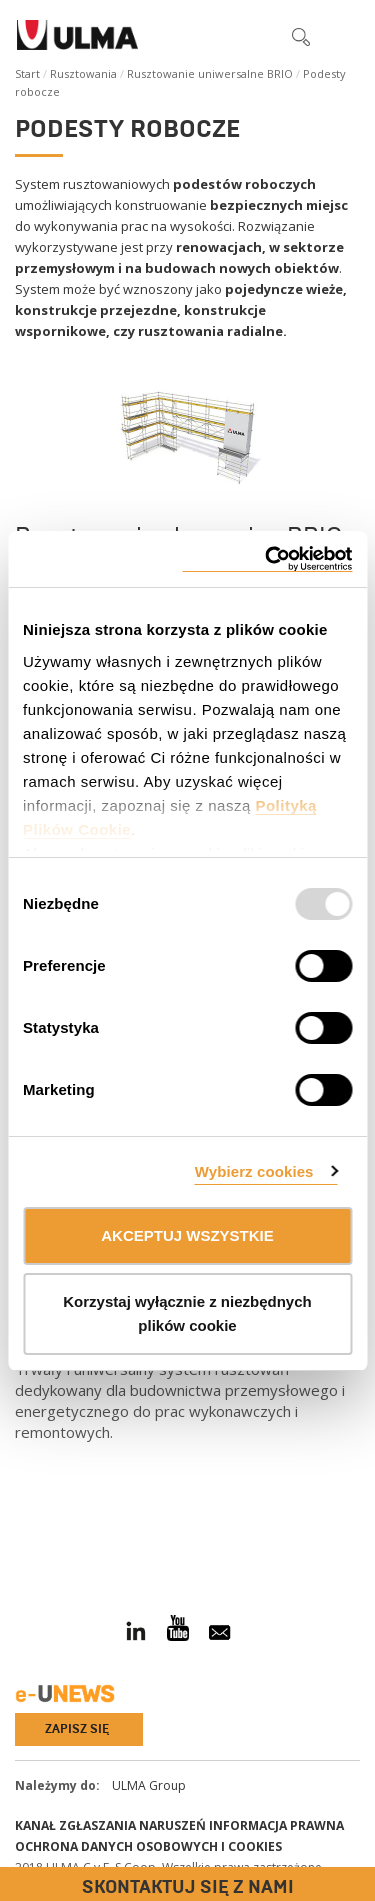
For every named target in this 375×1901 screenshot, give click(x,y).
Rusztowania (83, 73)
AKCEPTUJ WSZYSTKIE (187, 1235)
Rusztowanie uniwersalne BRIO (210, 73)
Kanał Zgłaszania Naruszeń (110, 1825)
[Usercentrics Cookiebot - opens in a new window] (267, 559)
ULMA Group (149, 1785)
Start (27, 73)
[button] (259, 36)
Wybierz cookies (254, 1171)
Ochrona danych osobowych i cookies (148, 1846)
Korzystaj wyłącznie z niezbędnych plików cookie (187, 1313)
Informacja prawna (276, 1825)
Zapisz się (77, 1729)
